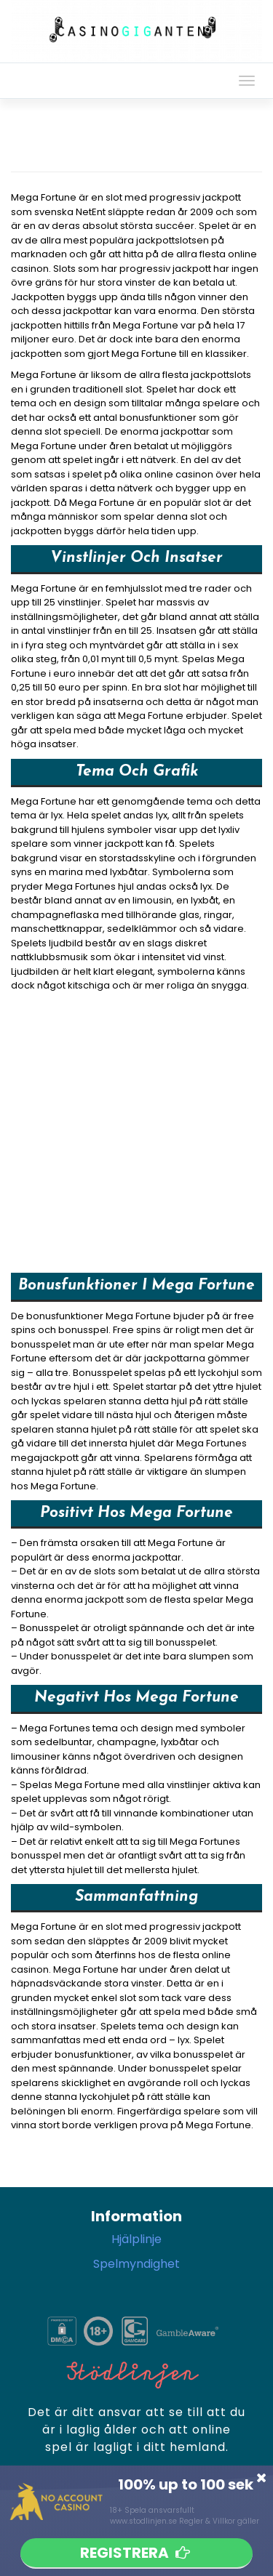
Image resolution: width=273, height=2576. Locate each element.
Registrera (136, 2553)
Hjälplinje (136, 2239)
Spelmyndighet (136, 2263)
